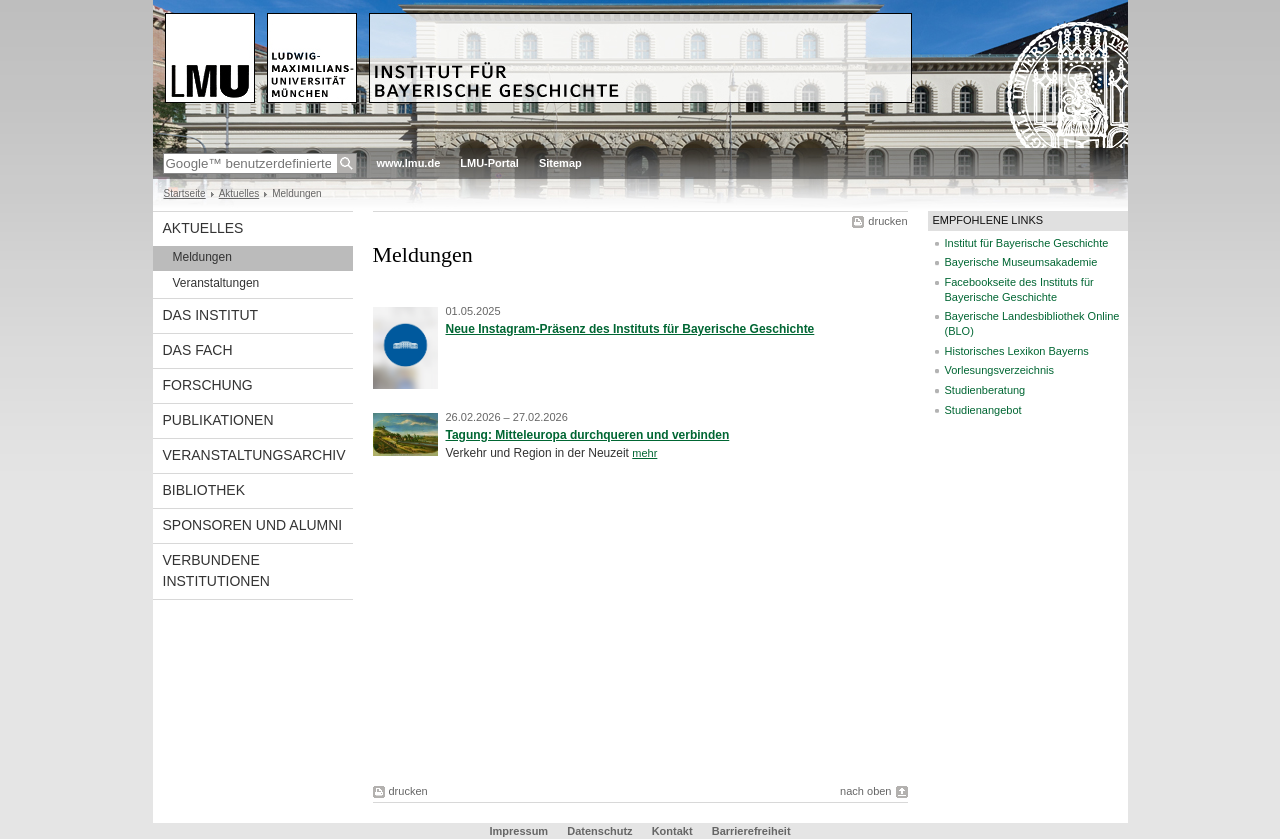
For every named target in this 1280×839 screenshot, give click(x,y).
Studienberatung (985, 390)
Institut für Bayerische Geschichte (1027, 243)
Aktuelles (239, 193)
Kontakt (672, 831)
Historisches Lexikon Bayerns (1017, 351)
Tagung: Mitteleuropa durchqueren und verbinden (588, 435)
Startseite (185, 193)
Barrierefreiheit (751, 831)
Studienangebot (983, 410)
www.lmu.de (409, 163)
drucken (887, 221)
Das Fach (198, 350)
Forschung (208, 385)
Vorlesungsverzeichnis (999, 370)
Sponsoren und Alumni (253, 525)
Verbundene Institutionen (216, 570)
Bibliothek (204, 490)
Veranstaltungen (216, 283)
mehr (644, 453)
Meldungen (202, 257)
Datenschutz (599, 831)
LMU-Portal (489, 163)
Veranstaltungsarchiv (254, 455)
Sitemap (560, 163)
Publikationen (218, 420)
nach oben (865, 791)
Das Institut (211, 315)
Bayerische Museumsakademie (1021, 262)
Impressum (518, 831)
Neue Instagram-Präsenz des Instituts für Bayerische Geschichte (630, 329)
